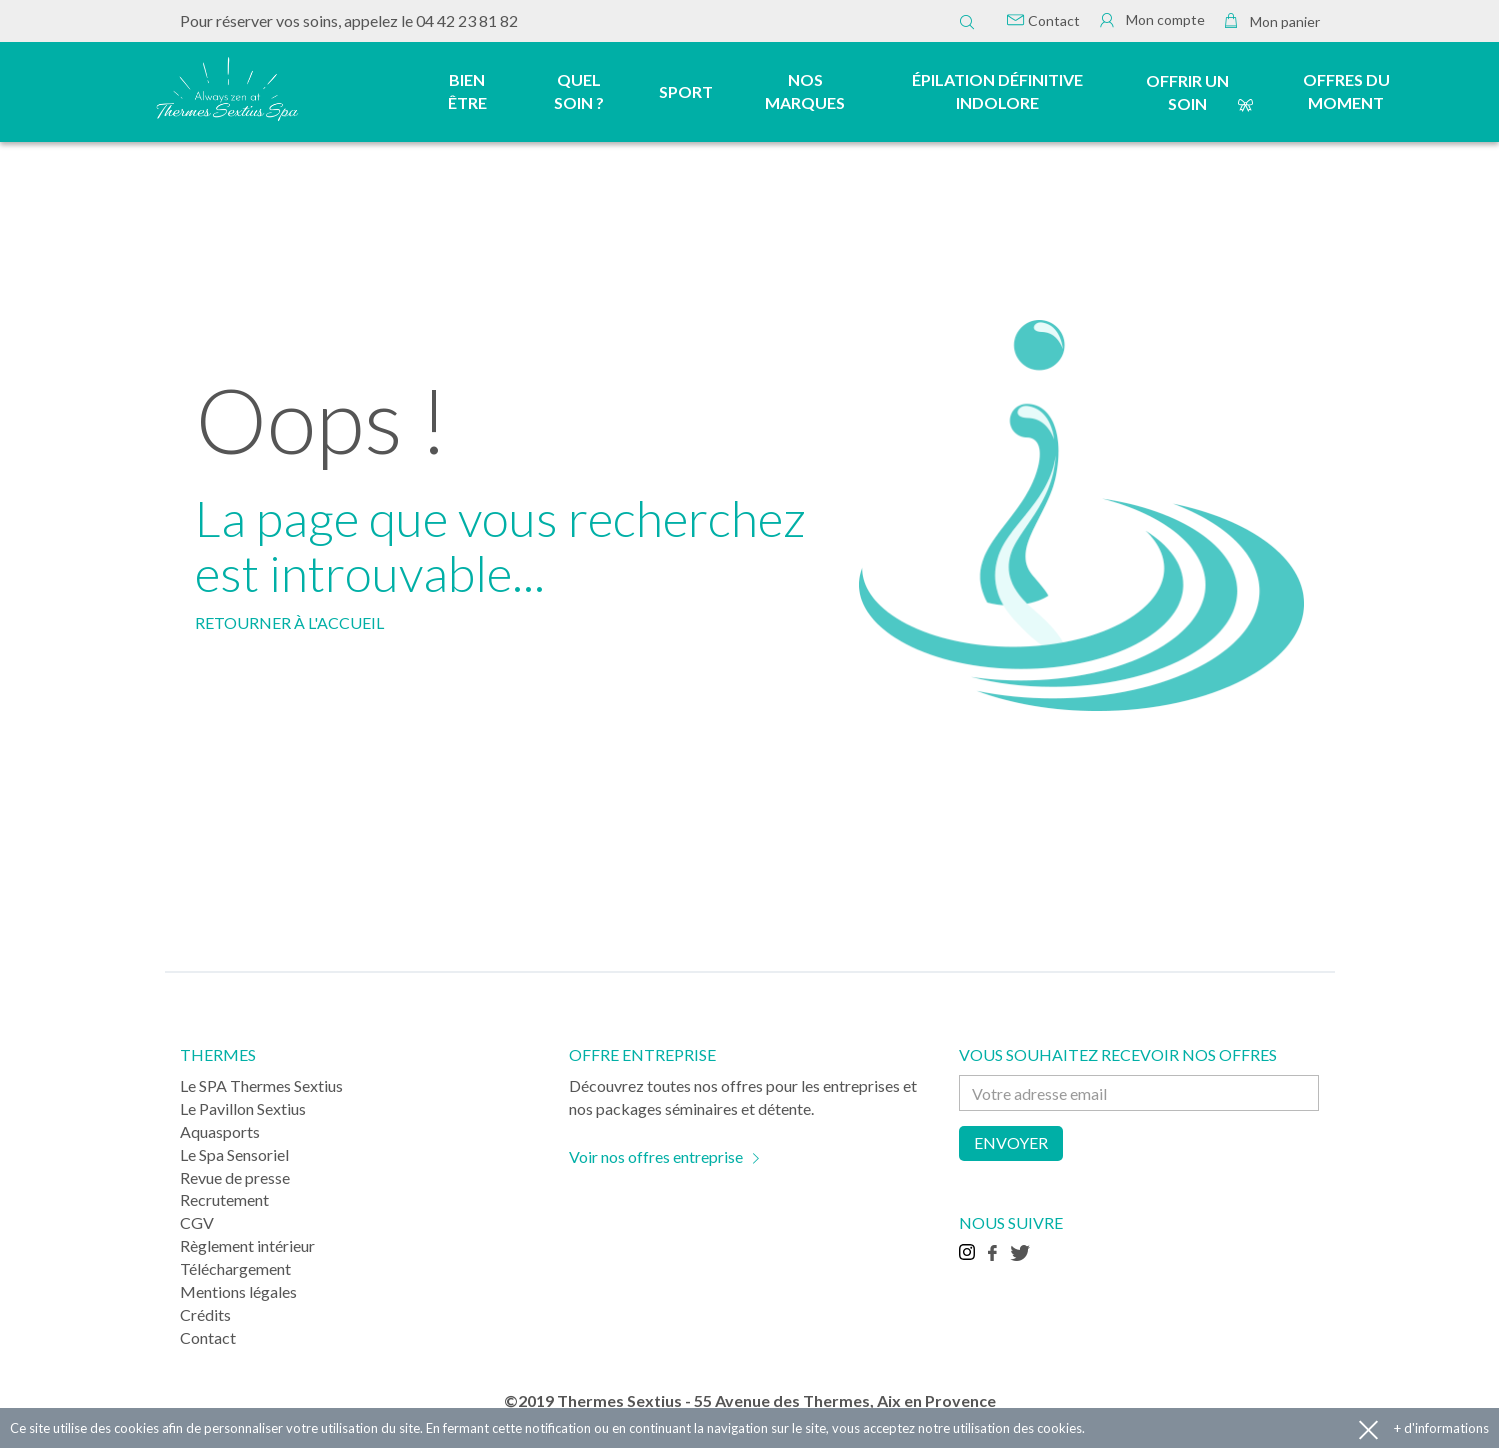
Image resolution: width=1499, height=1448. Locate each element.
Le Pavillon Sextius (243, 1108)
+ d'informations (1441, 1428)
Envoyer (1011, 1142)
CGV (197, 1222)
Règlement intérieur (247, 1245)
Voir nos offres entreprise (656, 1156)
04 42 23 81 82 (467, 20)
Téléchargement (235, 1268)
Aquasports (220, 1131)
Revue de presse (235, 1177)
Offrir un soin (1187, 92)
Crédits (205, 1314)
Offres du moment (1346, 91)
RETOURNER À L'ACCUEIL (289, 622)
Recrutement (224, 1199)
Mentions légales (238, 1291)
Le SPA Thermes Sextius (261, 1085)
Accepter (1368, 1428)
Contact (1043, 20)
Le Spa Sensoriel (234, 1154)
